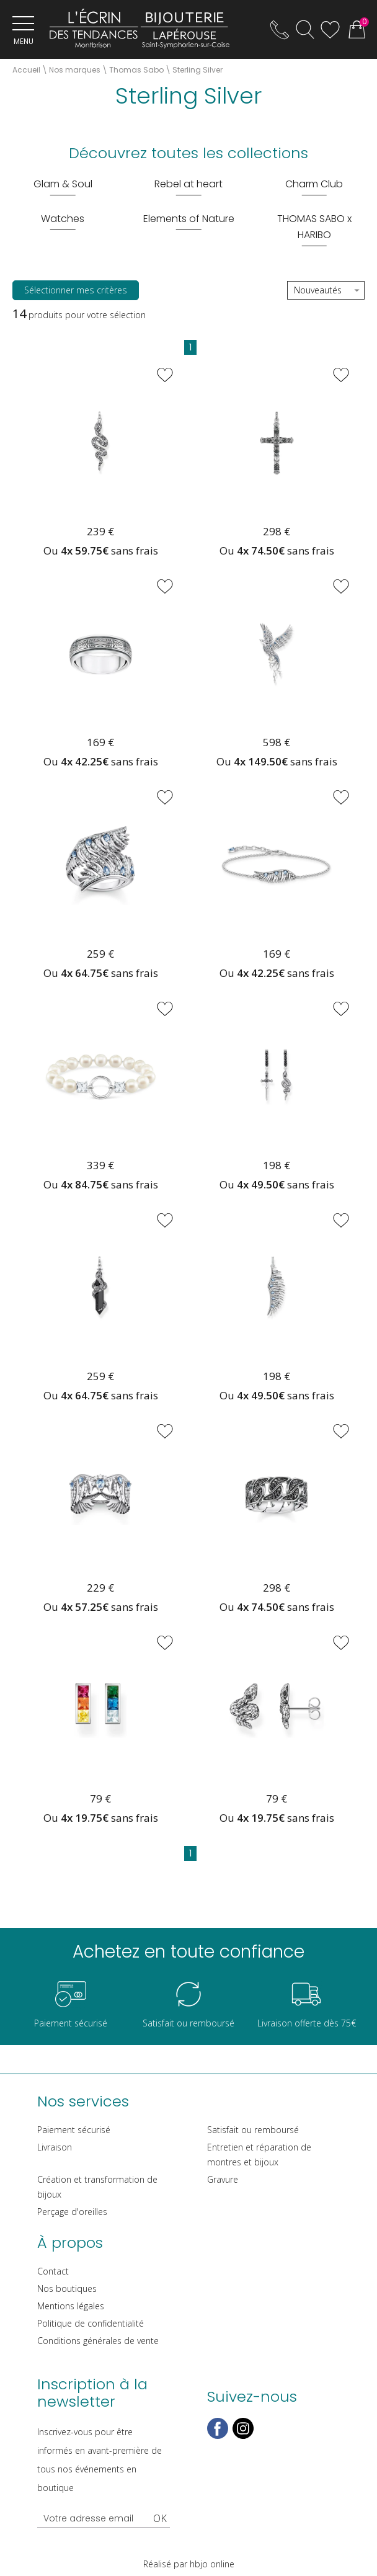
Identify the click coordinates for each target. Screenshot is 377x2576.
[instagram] (243, 2436)
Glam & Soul (62, 184)
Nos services (83, 2101)
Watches (62, 219)
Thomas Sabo (136, 70)
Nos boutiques (67, 2288)
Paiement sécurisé (73, 2130)
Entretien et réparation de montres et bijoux (259, 2154)
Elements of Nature (188, 219)
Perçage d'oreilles (72, 2211)
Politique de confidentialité (90, 2323)
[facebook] (217, 2436)
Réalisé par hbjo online (188, 2564)
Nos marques (74, 70)
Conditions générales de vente (98, 2340)
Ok (160, 2518)
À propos (70, 2243)
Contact (53, 2271)
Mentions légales (70, 2306)
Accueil (26, 70)
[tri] (326, 291)
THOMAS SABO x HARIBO (314, 227)
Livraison (54, 2147)
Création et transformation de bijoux (97, 2186)
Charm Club (314, 184)
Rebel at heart (188, 184)
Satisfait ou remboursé (253, 2130)
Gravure (222, 2179)
